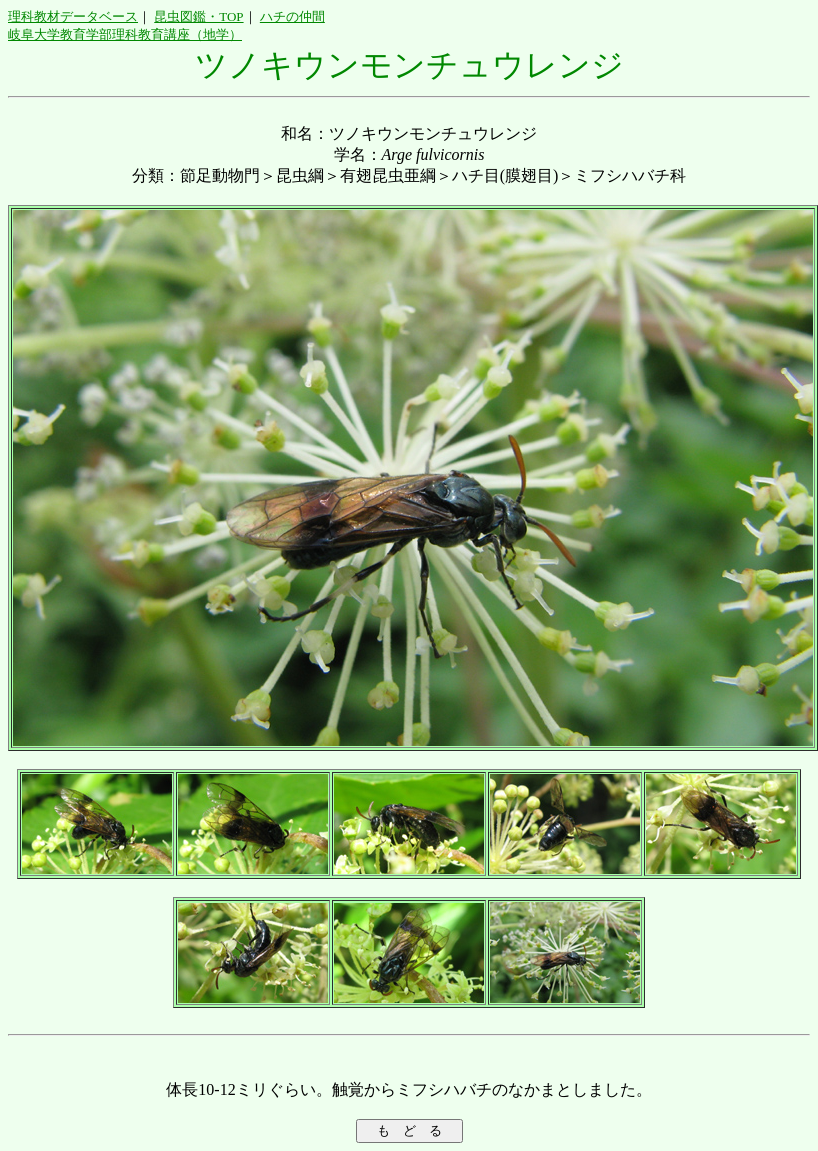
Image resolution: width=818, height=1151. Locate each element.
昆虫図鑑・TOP (198, 16)
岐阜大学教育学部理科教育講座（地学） (125, 34)
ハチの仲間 (292, 16)
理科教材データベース (73, 16)
